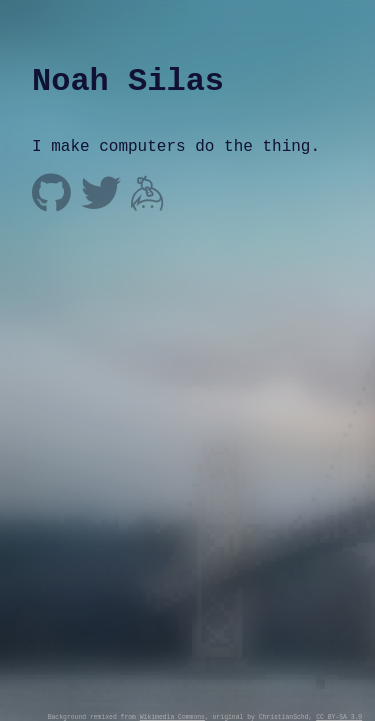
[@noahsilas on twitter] (101, 195)
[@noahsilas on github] (51, 195)
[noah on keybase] (147, 195)
